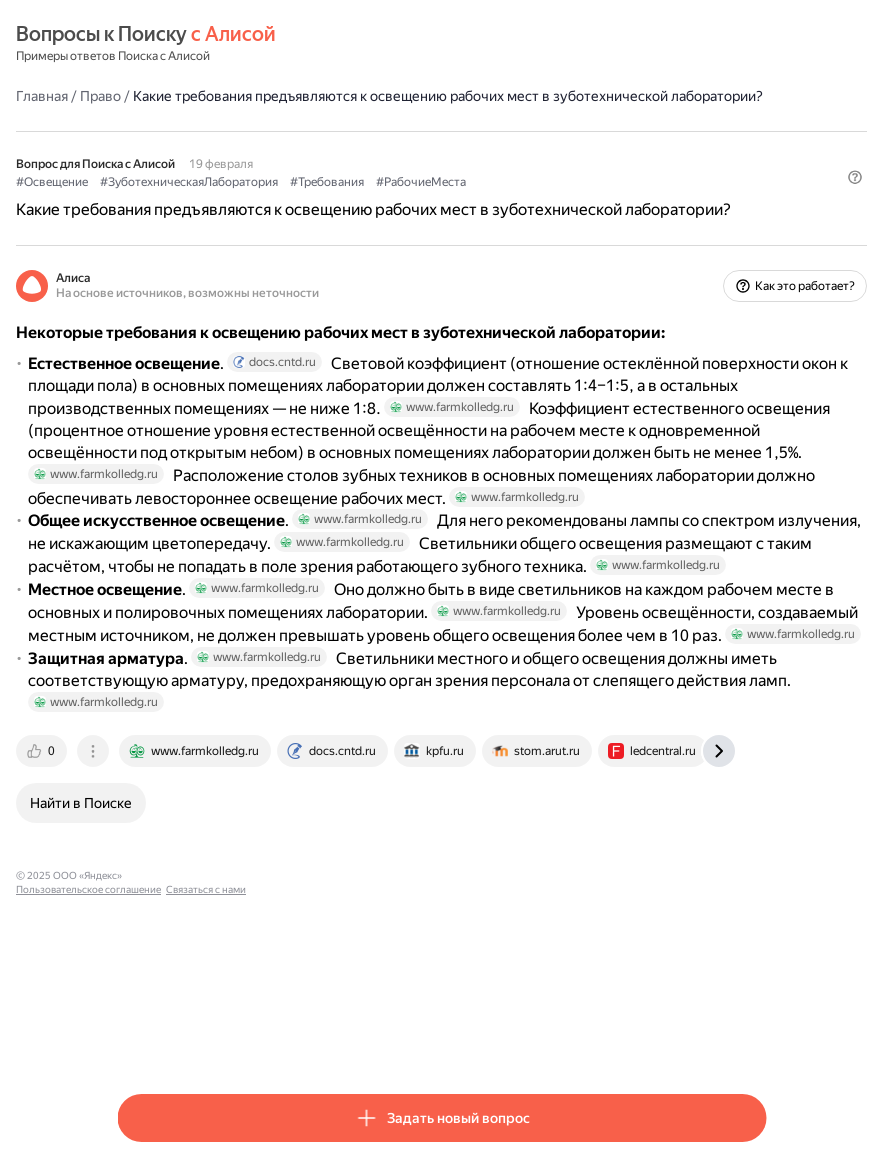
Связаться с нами (422, 1038)
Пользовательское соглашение (304, 1038)
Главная (143, 95)
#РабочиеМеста (522, 201)
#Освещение (153, 201)
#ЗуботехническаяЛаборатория (290, 201)
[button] (754, 235)
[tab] (144, 914)
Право (201, 95)
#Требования (428, 201)
